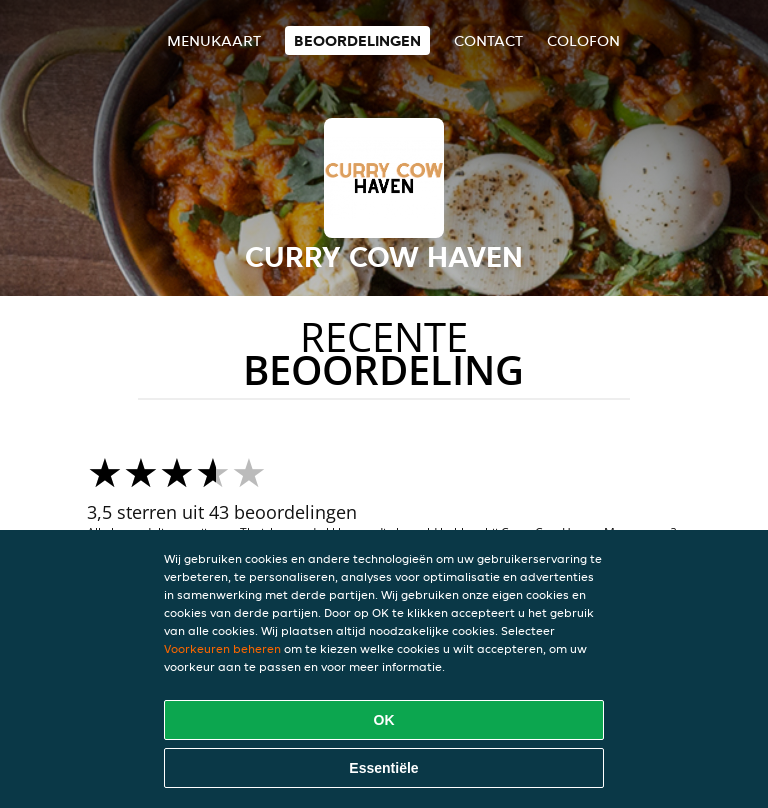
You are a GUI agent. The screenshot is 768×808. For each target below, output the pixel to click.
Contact (488, 40)
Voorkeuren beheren (222, 648)
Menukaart (214, 40)
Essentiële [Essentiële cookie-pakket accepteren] (383, 768)
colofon (583, 40)
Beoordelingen (357, 40)
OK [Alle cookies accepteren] (384, 720)
